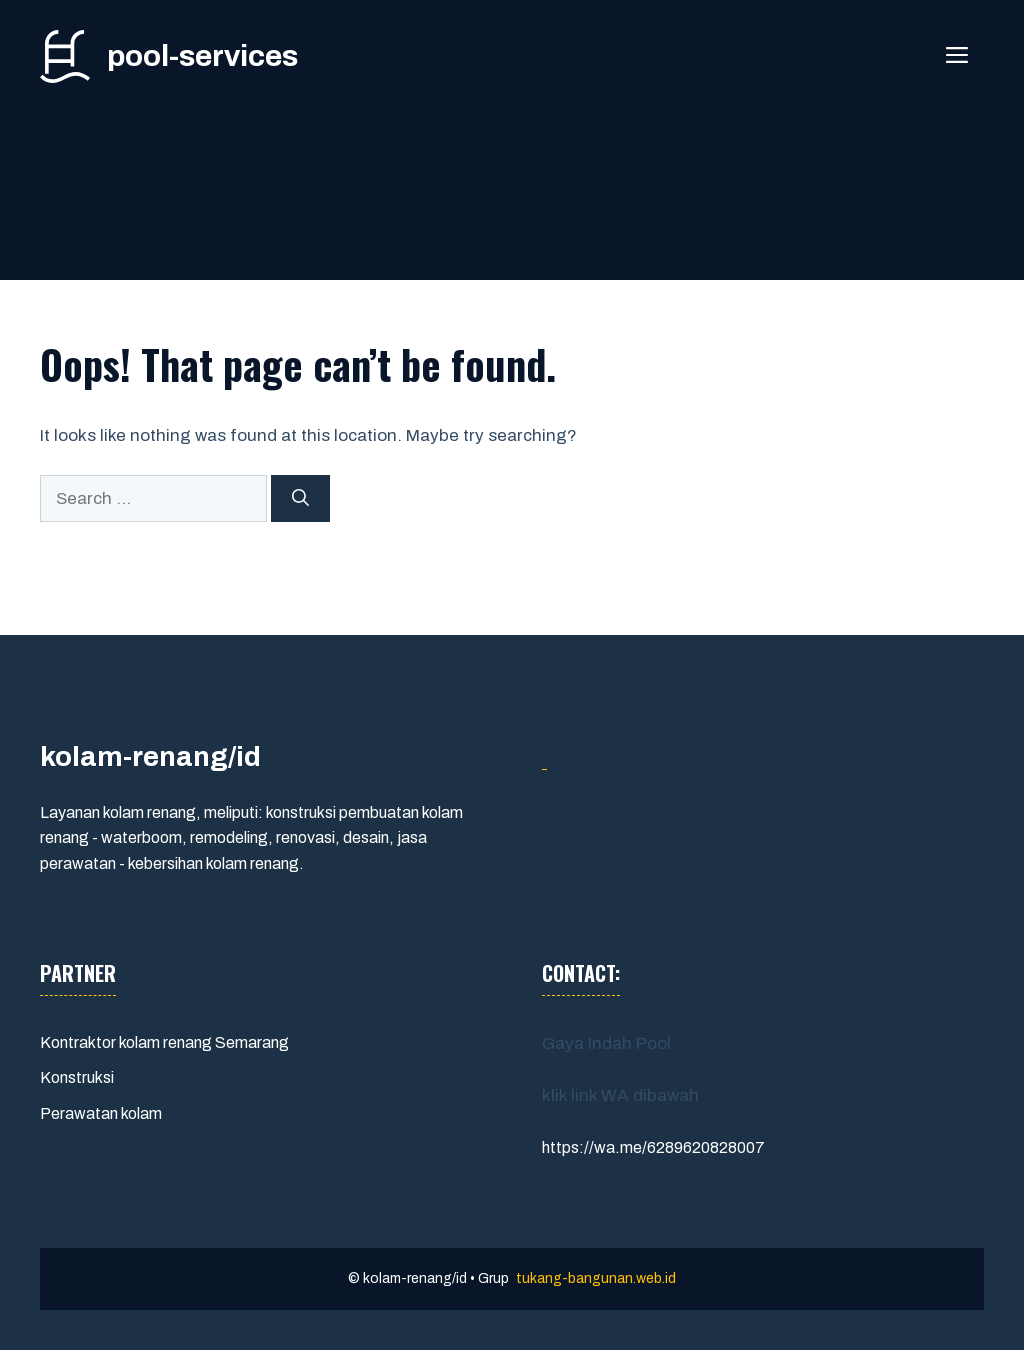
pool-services (202, 56)
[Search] (300, 499)
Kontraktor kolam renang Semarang (164, 1042)
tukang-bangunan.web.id (596, 1278)
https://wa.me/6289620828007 (653, 1147)
